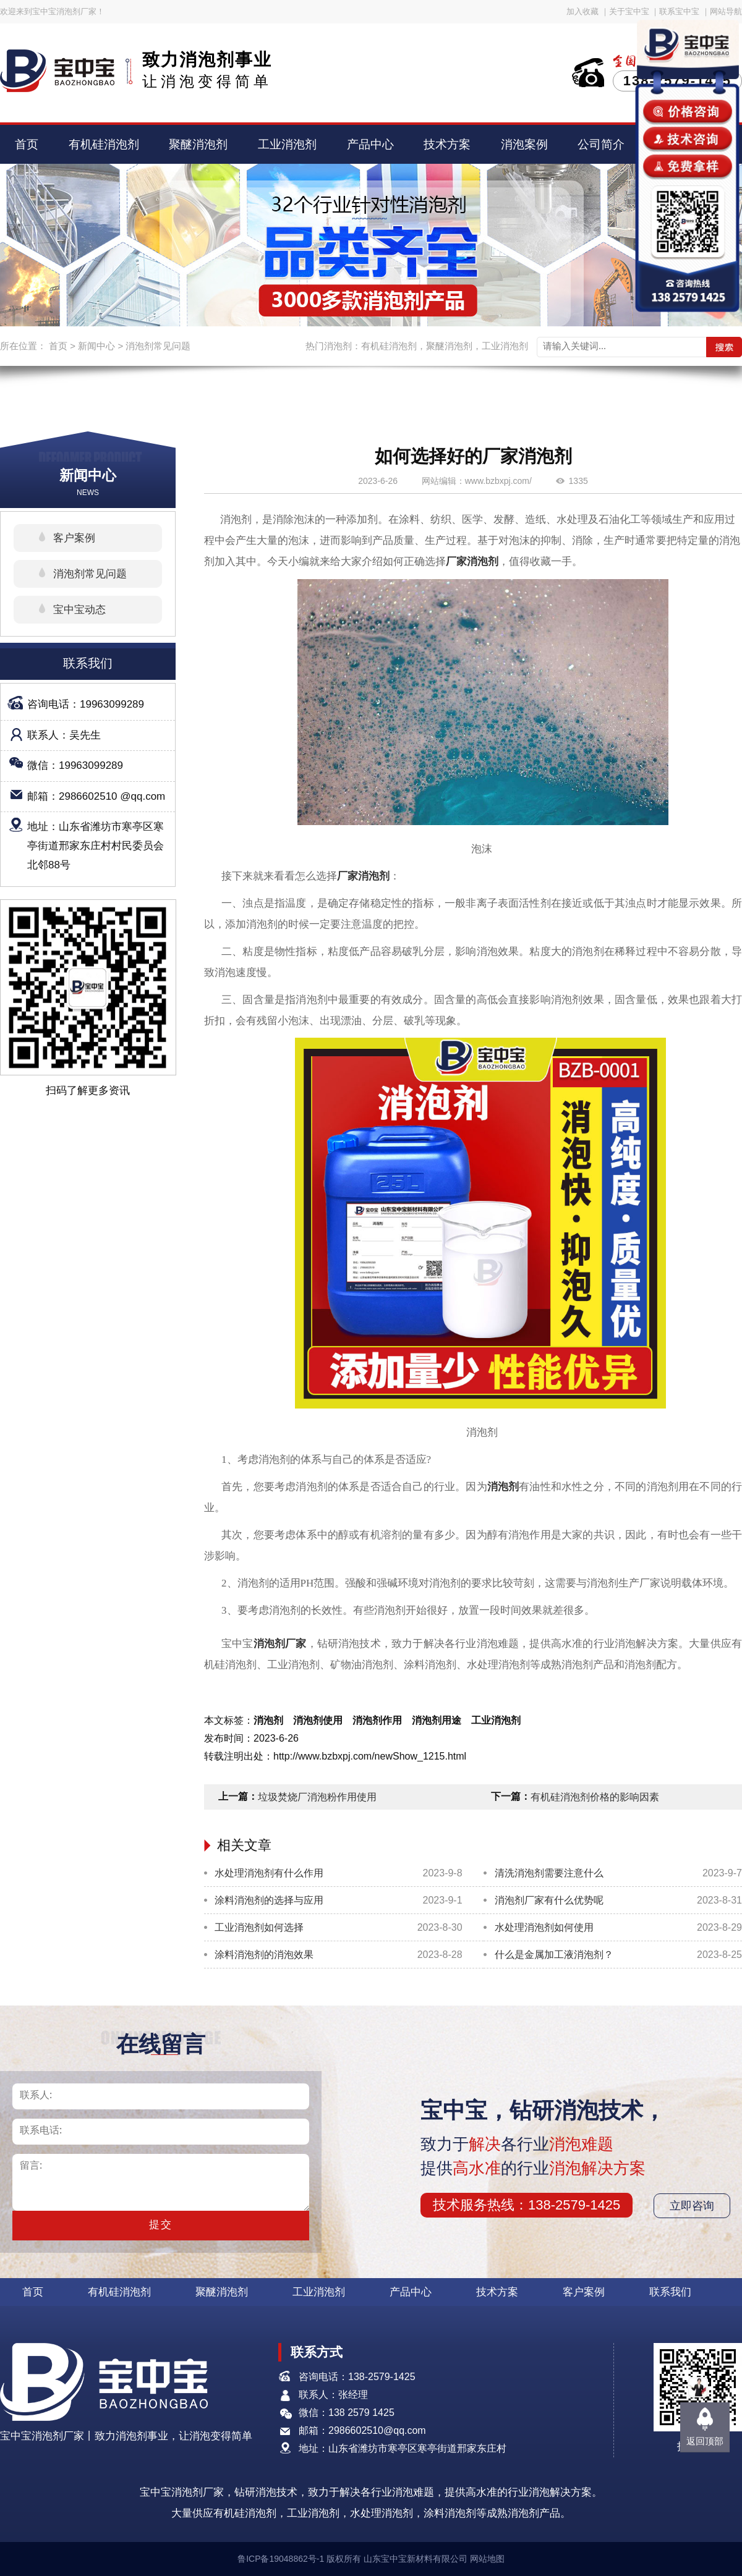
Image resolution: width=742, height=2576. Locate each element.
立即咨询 (692, 2206)
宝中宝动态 (79, 610)
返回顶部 (704, 2441)
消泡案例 (524, 144)
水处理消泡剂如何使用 (544, 1927)
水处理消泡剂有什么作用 (269, 1873)
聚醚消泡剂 (198, 144)
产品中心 (370, 144)
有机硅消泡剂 (104, 144)
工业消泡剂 (287, 144)
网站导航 (726, 11)
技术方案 (447, 144)
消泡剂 (503, 1487)
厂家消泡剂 (472, 561)
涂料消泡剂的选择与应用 (269, 1900)
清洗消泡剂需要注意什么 (549, 1873)
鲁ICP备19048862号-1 (280, 2559)
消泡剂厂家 (280, 1644)
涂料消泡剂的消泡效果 (264, 1954)
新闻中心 (96, 346)
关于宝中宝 (629, 11)
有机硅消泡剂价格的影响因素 (595, 1797)
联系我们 (670, 2292)
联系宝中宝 (679, 11)
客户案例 (74, 538)
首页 (26, 144)
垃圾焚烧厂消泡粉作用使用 (317, 1797)
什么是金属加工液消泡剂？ (554, 1954)
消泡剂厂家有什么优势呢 (549, 1900)
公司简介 (601, 144)
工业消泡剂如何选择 (259, 1927)
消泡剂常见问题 (158, 346)
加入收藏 (582, 11)
